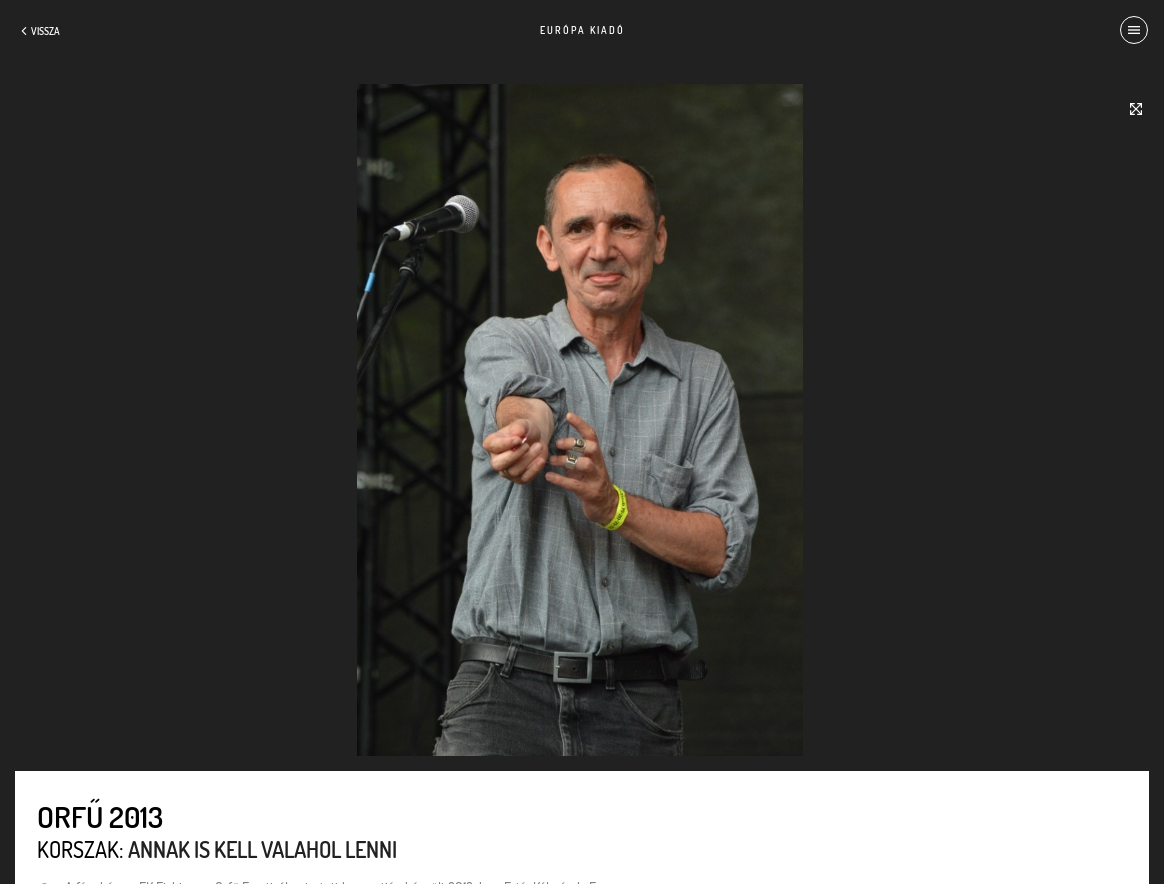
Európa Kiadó (582, 30)
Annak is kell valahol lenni (262, 849)
